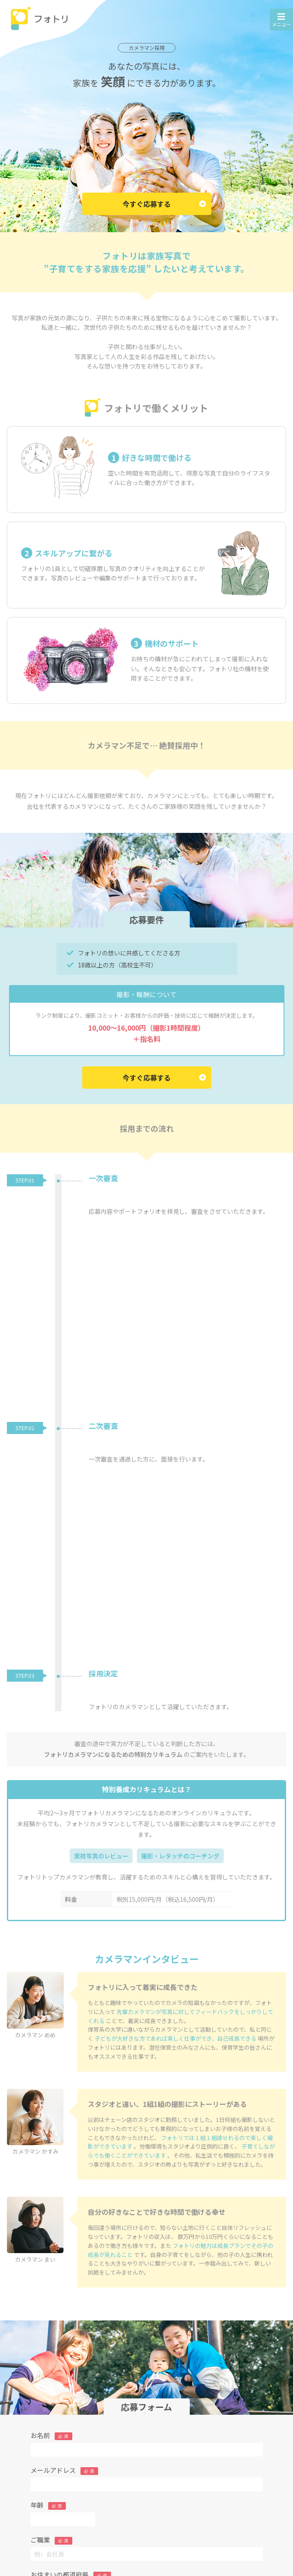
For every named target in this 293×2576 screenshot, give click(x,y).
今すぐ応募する (164, 204)
